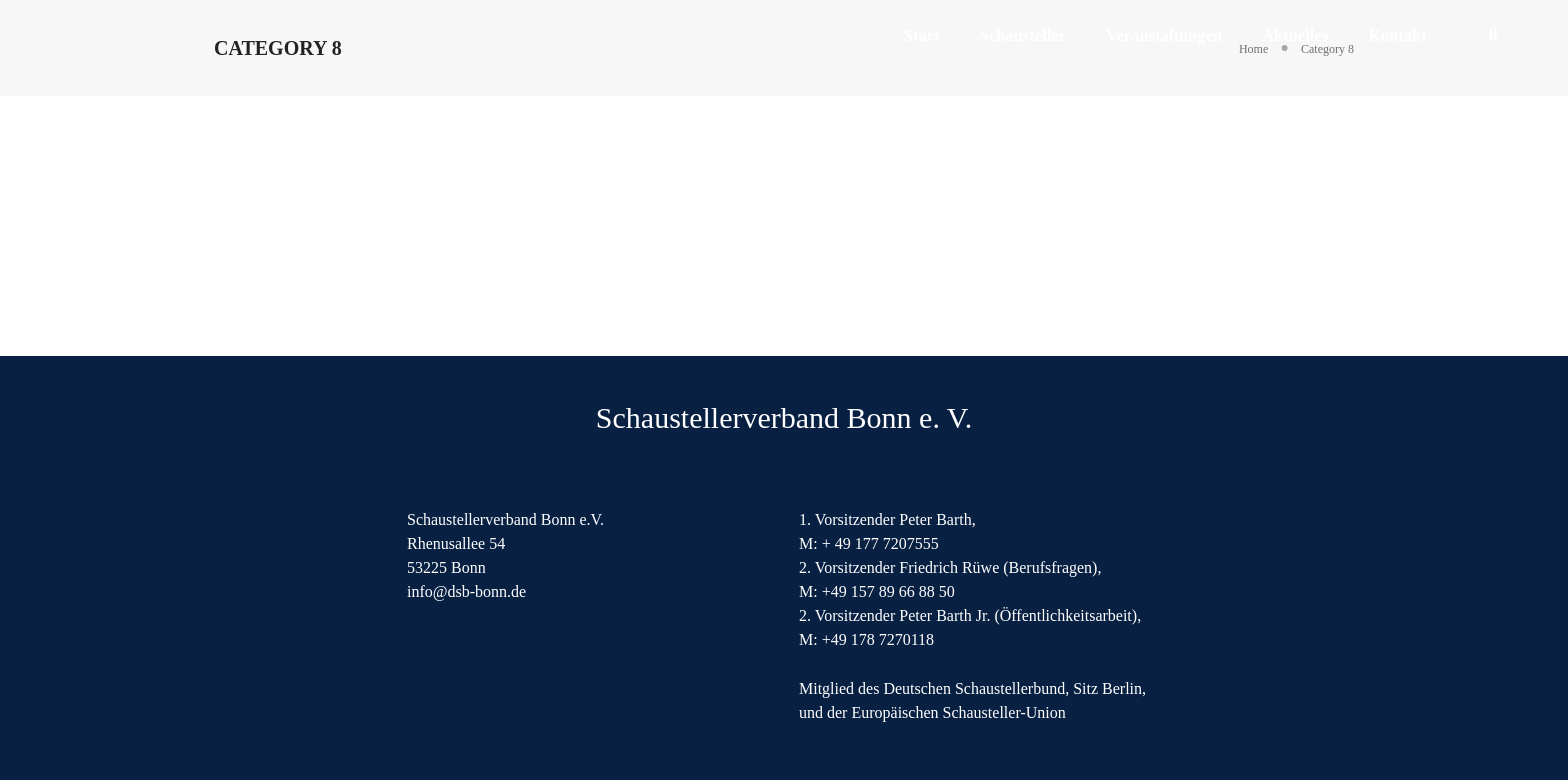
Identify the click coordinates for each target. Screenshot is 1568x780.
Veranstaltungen (1164, 35)
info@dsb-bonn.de (466, 591)
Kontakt (1397, 35)
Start (922, 35)
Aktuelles (1295, 35)
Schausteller (1023, 35)
